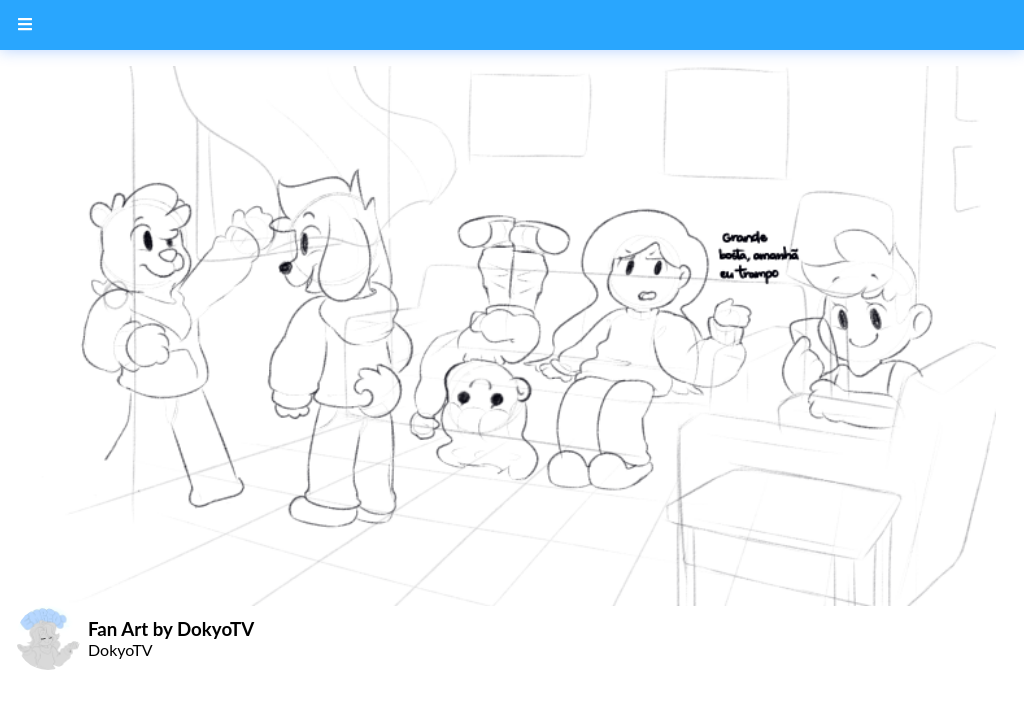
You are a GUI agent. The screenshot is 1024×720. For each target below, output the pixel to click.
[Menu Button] (25, 25)
